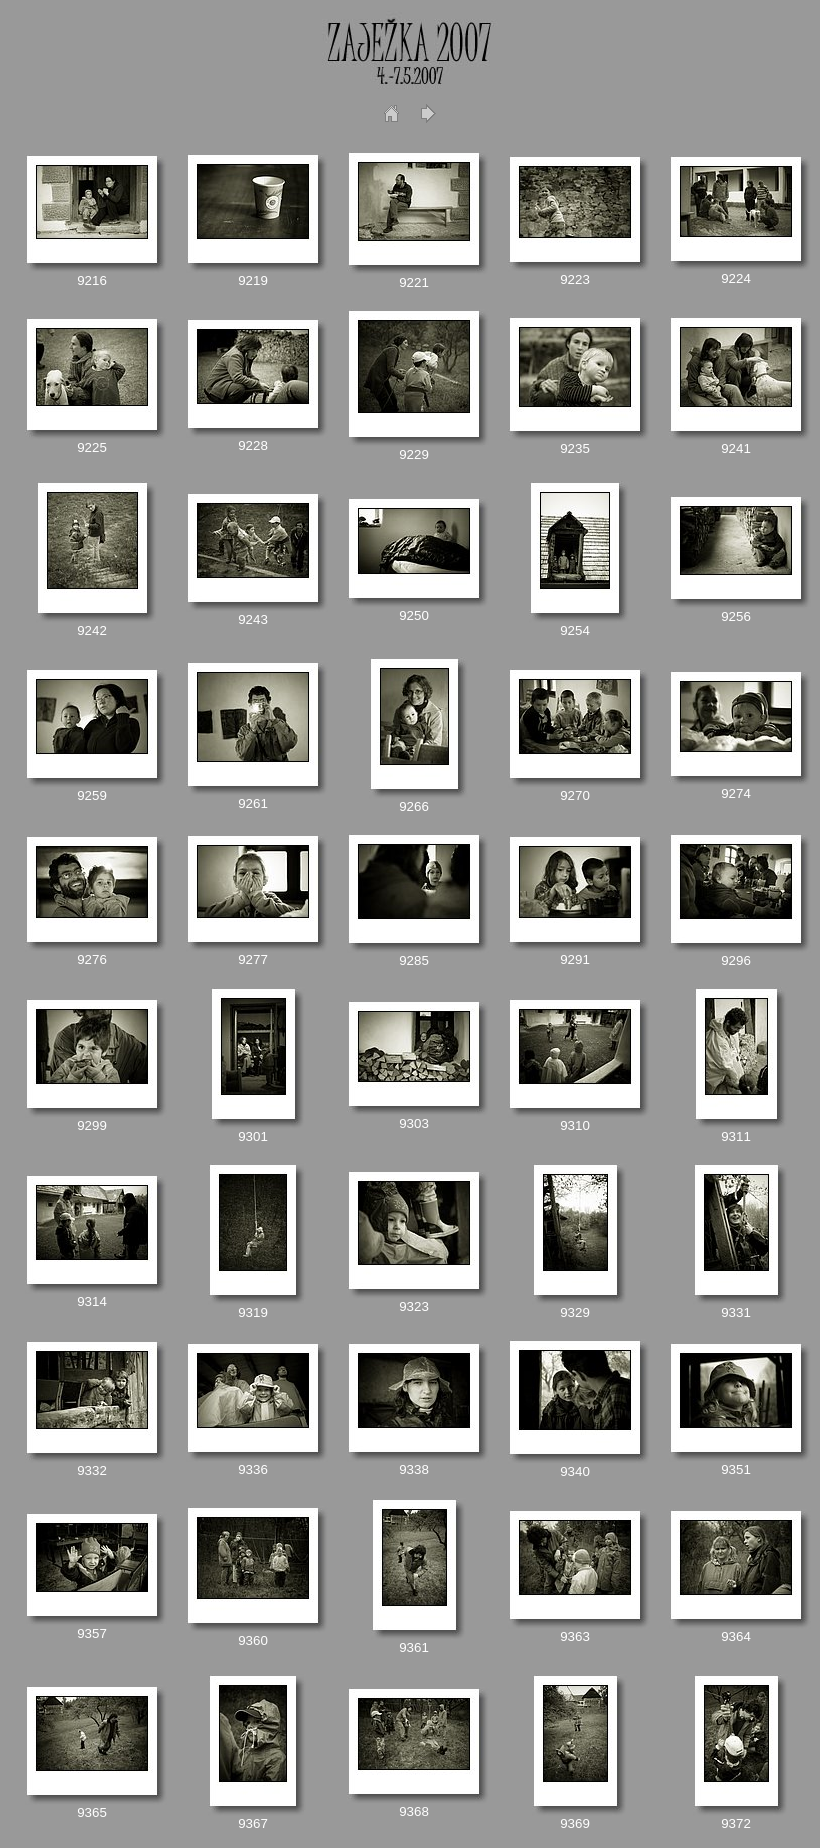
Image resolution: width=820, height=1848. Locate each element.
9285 (414, 960)
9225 (92, 447)
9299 (92, 1125)
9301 (253, 1136)
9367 (253, 1823)
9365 (92, 1812)
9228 (253, 445)
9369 (575, 1823)
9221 (414, 282)
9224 (736, 278)
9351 (736, 1469)
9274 (736, 793)
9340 (575, 1471)
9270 (575, 795)
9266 (414, 806)
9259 (92, 795)
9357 (92, 1633)
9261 (253, 803)
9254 (575, 630)
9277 (253, 959)
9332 (92, 1470)
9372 (736, 1823)
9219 (253, 280)
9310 (575, 1125)
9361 (414, 1647)
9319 (253, 1312)
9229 (414, 454)
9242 (92, 630)
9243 (253, 619)
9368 (414, 1811)
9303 (414, 1123)
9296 (736, 960)
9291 (575, 959)
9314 (92, 1301)
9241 (736, 448)
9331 (736, 1312)
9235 (575, 448)
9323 (414, 1306)
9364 (736, 1636)
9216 (92, 280)
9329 (575, 1312)
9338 (414, 1469)
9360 (253, 1640)
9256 (736, 616)
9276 (92, 959)
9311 (736, 1136)
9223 (575, 279)
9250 (414, 615)
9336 (253, 1469)
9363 (575, 1636)
